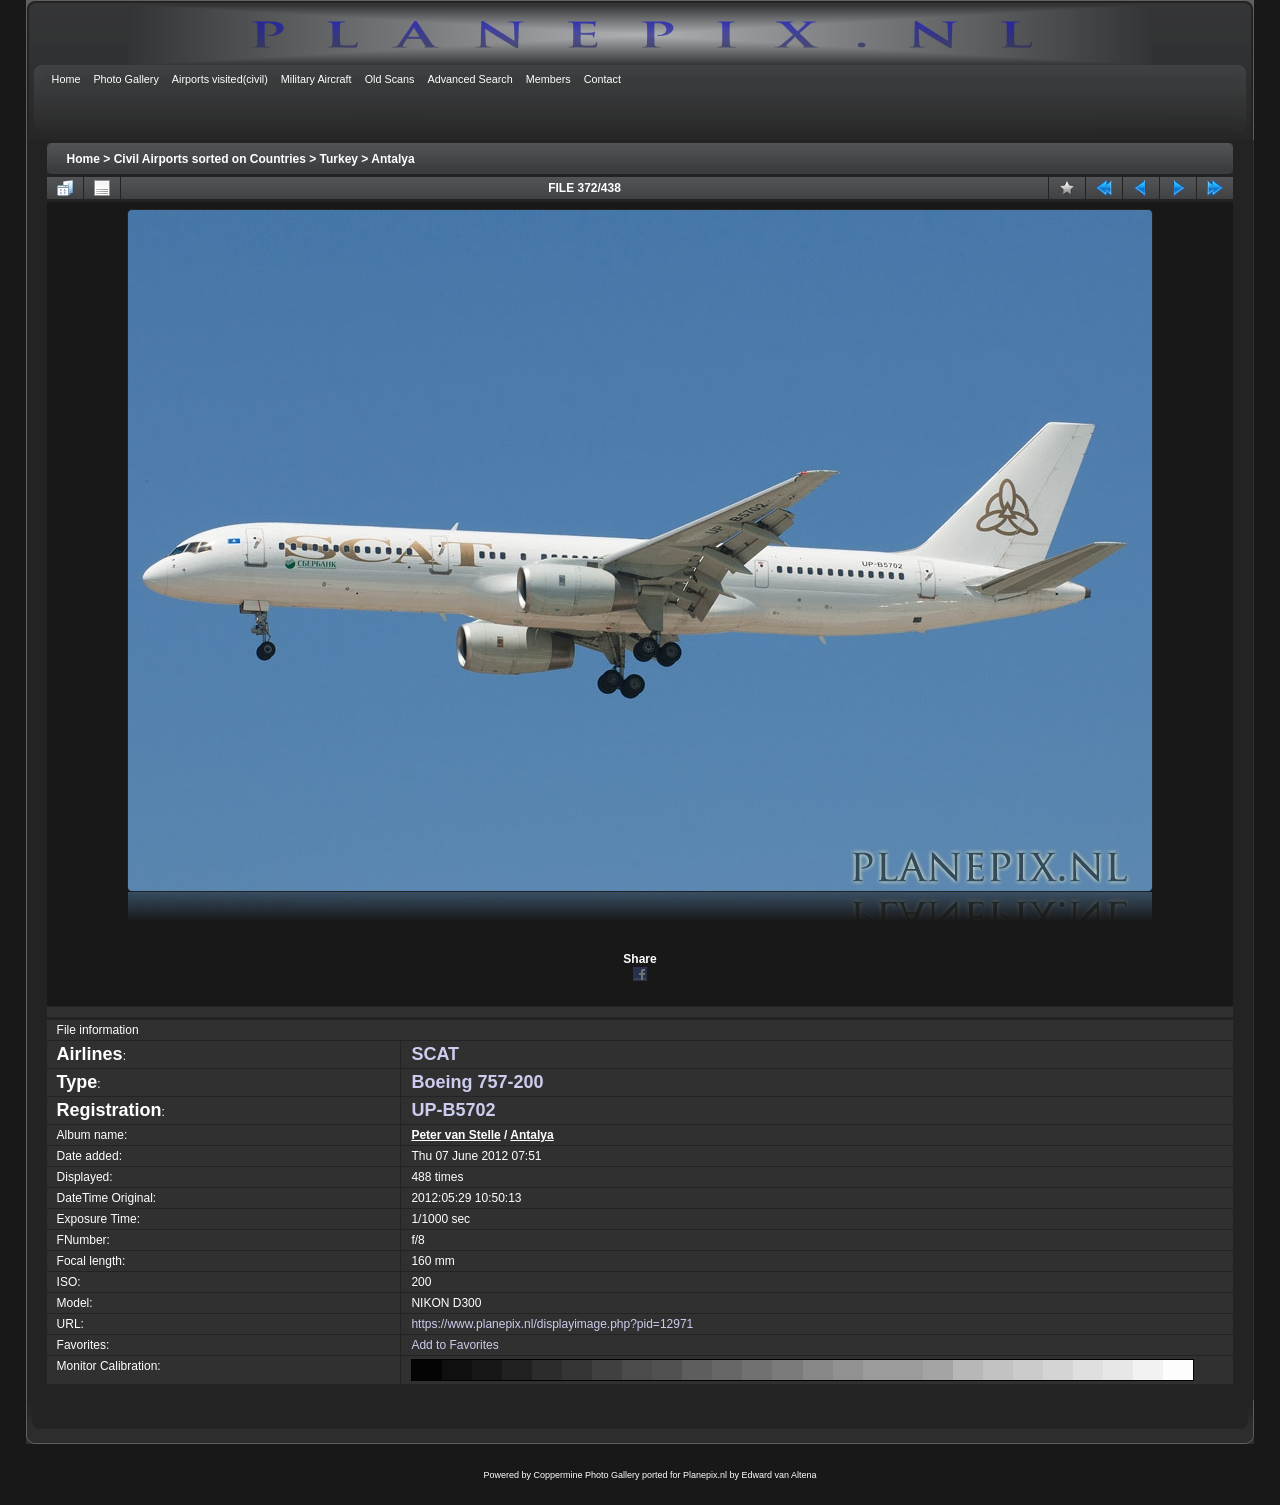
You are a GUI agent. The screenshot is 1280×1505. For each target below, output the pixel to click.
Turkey (339, 159)
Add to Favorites (454, 1345)
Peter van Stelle (455, 1135)
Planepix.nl (705, 1475)
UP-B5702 (453, 1110)
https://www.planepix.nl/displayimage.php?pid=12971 (552, 1324)
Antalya (392, 159)
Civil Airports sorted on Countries (210, 159)
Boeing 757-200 (477, 1082)
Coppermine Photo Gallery (586, 1475)
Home (83, 159)
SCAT (435, 1054)
